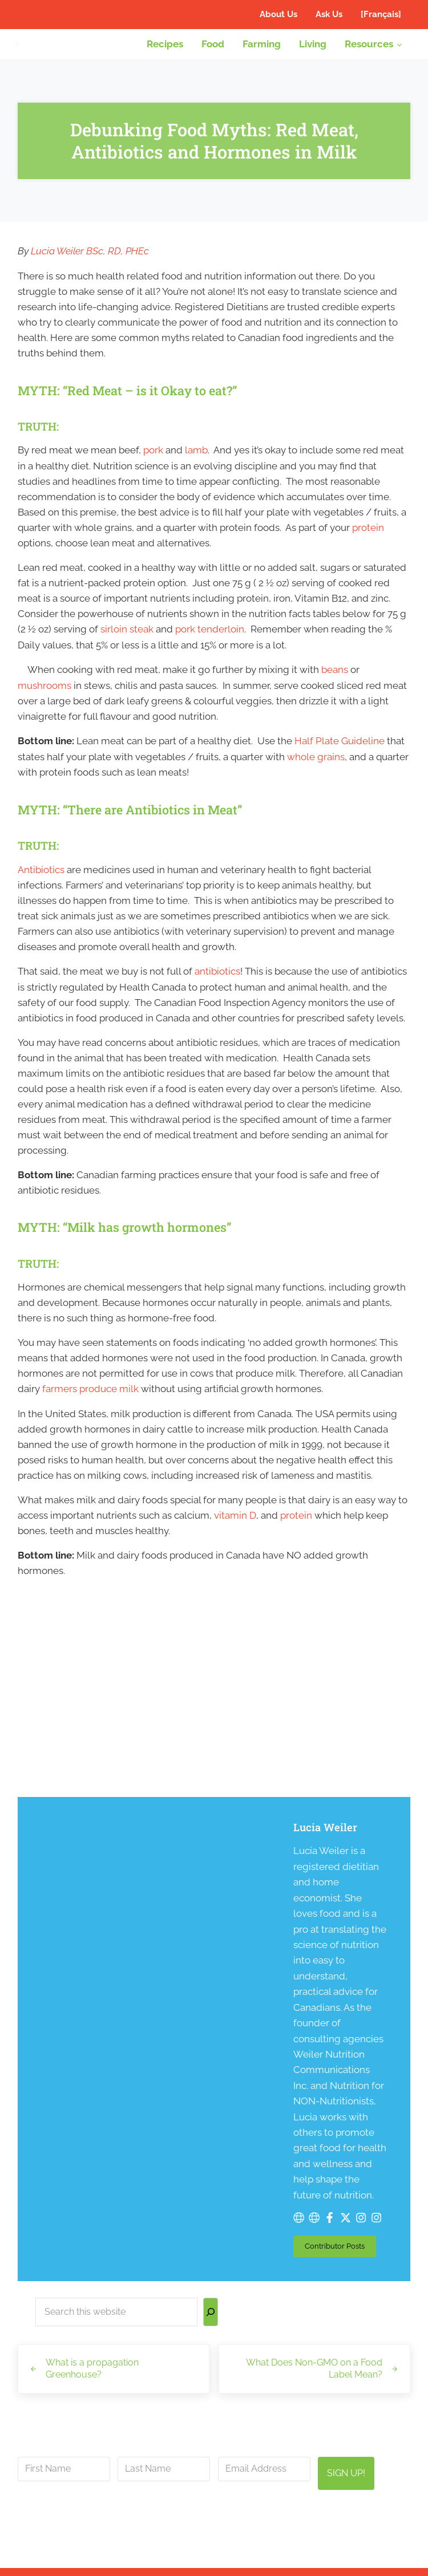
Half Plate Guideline (339, 753)
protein (368, 537)
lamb (196, 459)
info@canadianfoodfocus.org (275, 2317)
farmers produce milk (90, 1407)
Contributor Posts (217, 2050)
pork (153, 459)
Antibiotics (41, 882)
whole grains (316, 768)
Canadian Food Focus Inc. (208, 2554)
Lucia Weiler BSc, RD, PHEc (90, 259)
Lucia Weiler (203, 1849)
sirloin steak (127, 640)
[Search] (210, 2115)
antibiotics (217, 985)
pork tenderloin (209, 640)
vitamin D (235, 1534)
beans (334, 681)
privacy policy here (275, 2345)
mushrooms (44, 697)
